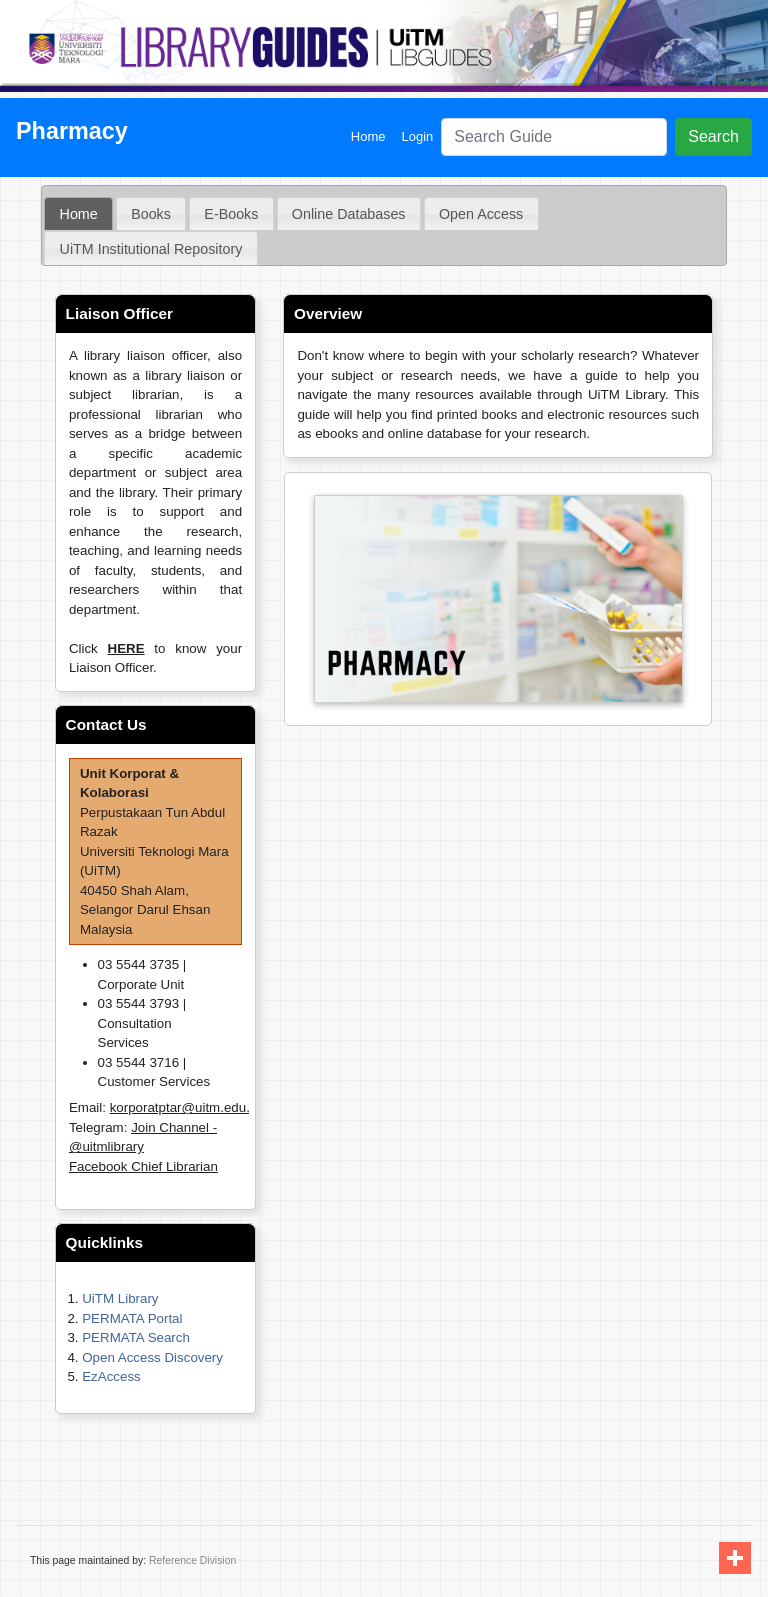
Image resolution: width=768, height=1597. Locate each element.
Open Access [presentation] (481, 214)
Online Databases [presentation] (349, 214)
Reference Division (192, 1560)
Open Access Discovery (152, 1357)
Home (372, 135)
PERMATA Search (136, 1337)
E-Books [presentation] (231, 214)
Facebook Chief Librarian (143, 1166)
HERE (126, 648)
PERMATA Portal (132, 1318)
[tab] (78, 214)
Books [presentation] (151, 214)
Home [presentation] (79, 214)
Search (713, 136)
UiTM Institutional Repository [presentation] (151, 249)
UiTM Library (120, 1298)
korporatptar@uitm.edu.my (189, 1107)
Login (417, 136)
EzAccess (111, 1376)
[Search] (554, 137)
